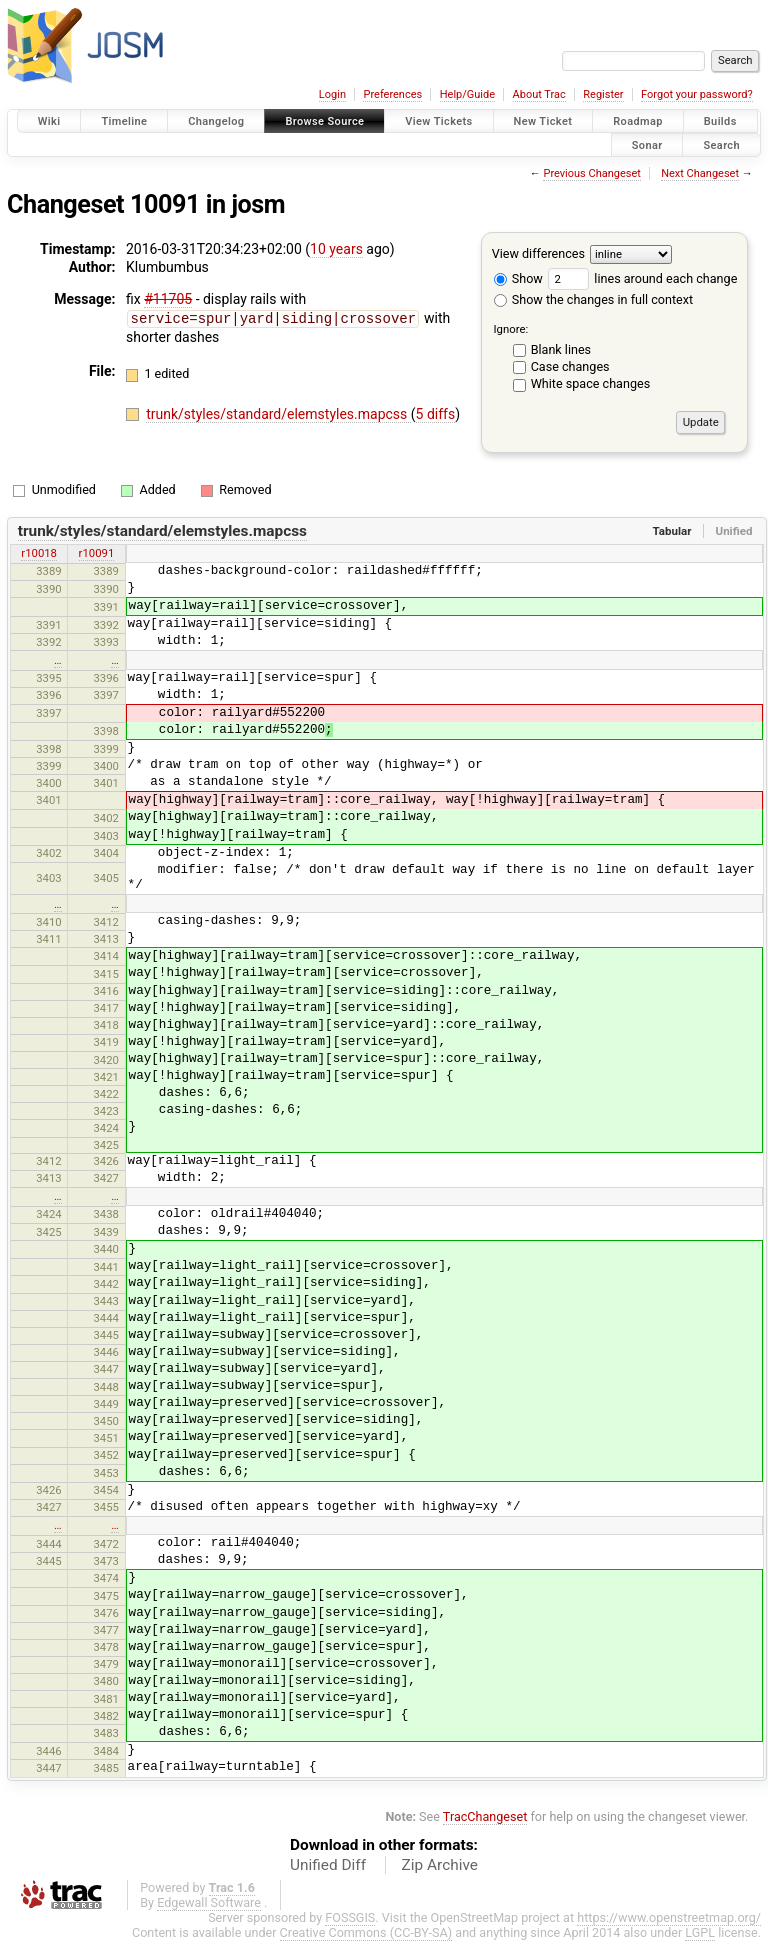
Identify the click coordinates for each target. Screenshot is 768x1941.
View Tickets (438, 121)
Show (518, 278)
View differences (538, 253)
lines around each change (642, 278)
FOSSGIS (350, 1917)
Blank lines (561, 349)
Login (332, 94)
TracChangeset (485, 1816)
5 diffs (436, 413)
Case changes (570, 366)
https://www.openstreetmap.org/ (669, 1917)
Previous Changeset (591, 173)
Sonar (647, 144)
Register (603, 94)
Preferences (392, 94)
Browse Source (324, 121)
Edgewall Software (209, 1902)
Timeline (124, 121)
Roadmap (638, 121)
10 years (336, 249)
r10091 (97, 553)
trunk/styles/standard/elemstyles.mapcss (278, 413)
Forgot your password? (697, 94)
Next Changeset (700, 173)
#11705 (168, 299)
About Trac (539, 94)
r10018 (39, 553)
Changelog (216, 121)
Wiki (49, 121)
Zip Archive (440, 1865)
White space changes (591, 383)
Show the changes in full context (593, 299)
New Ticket (543, 121)
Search (721, 144)
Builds (720, 121)
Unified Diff (328, 1865)
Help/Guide (467, 94)
